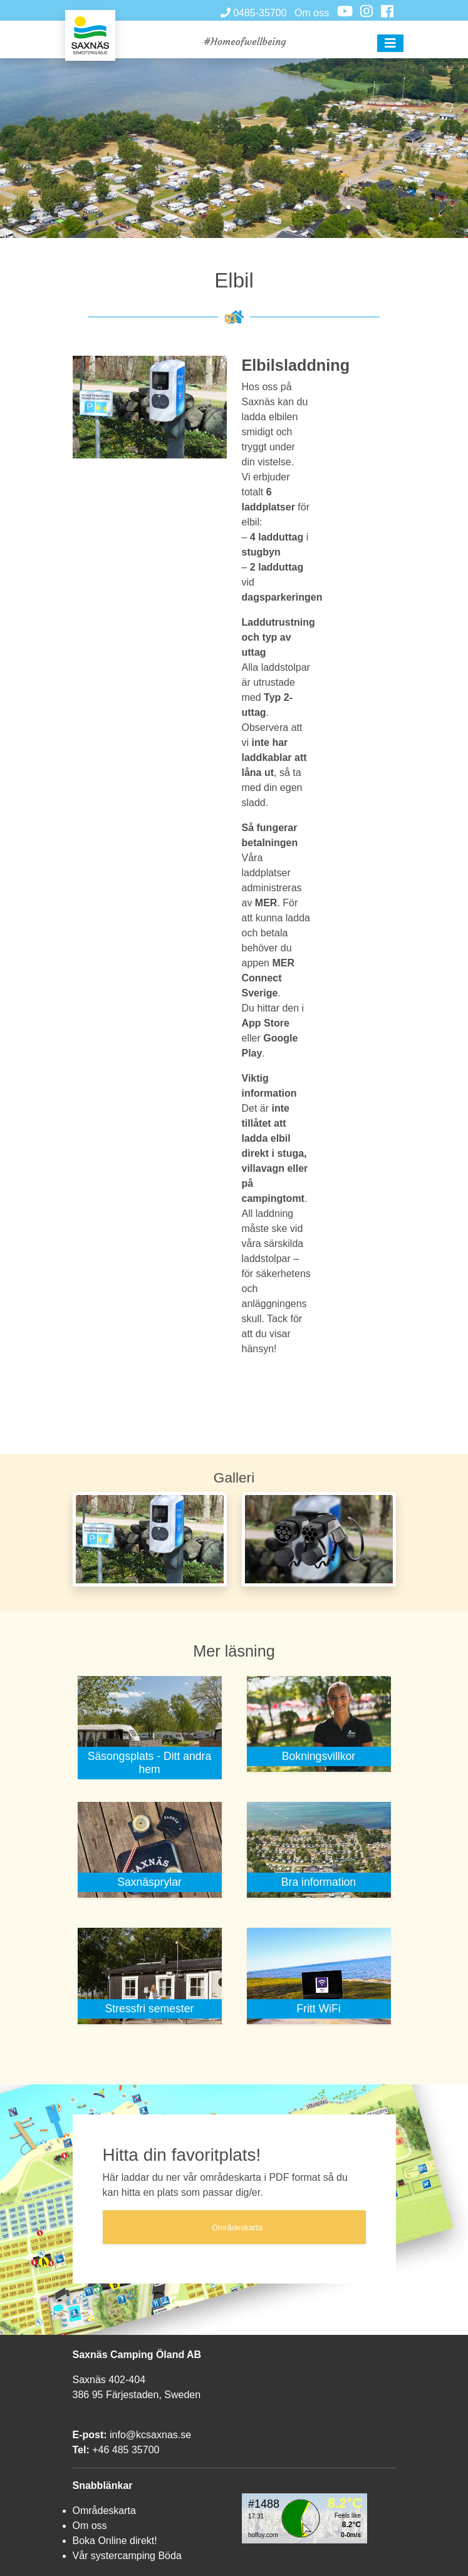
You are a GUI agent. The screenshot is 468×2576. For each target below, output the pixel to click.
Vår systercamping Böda (127, 2555)
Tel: (81, 2449)
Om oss (311, 13)
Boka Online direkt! (115, 2540)
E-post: (90, 2434)
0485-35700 (254, 13)
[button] (390, 43)
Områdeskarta (104, 2510)
